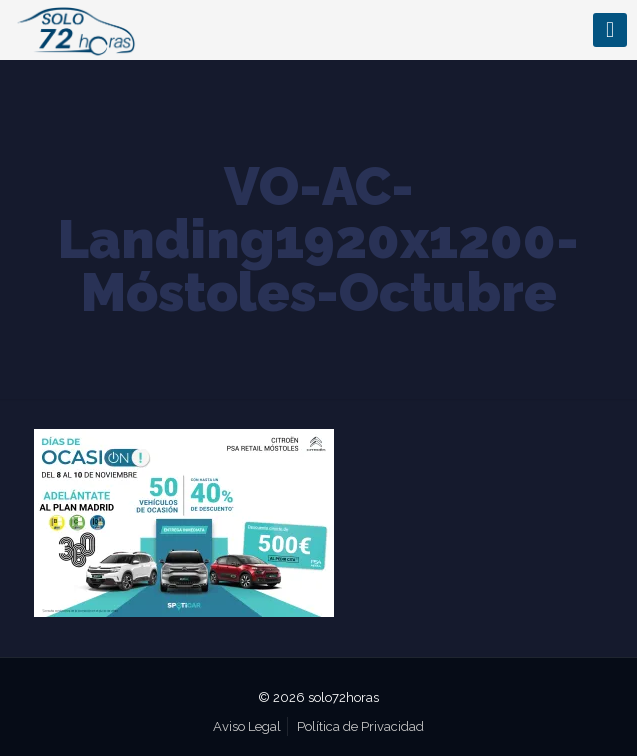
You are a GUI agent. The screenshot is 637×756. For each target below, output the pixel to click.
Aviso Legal (247, 726)
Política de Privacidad (360, 726)
